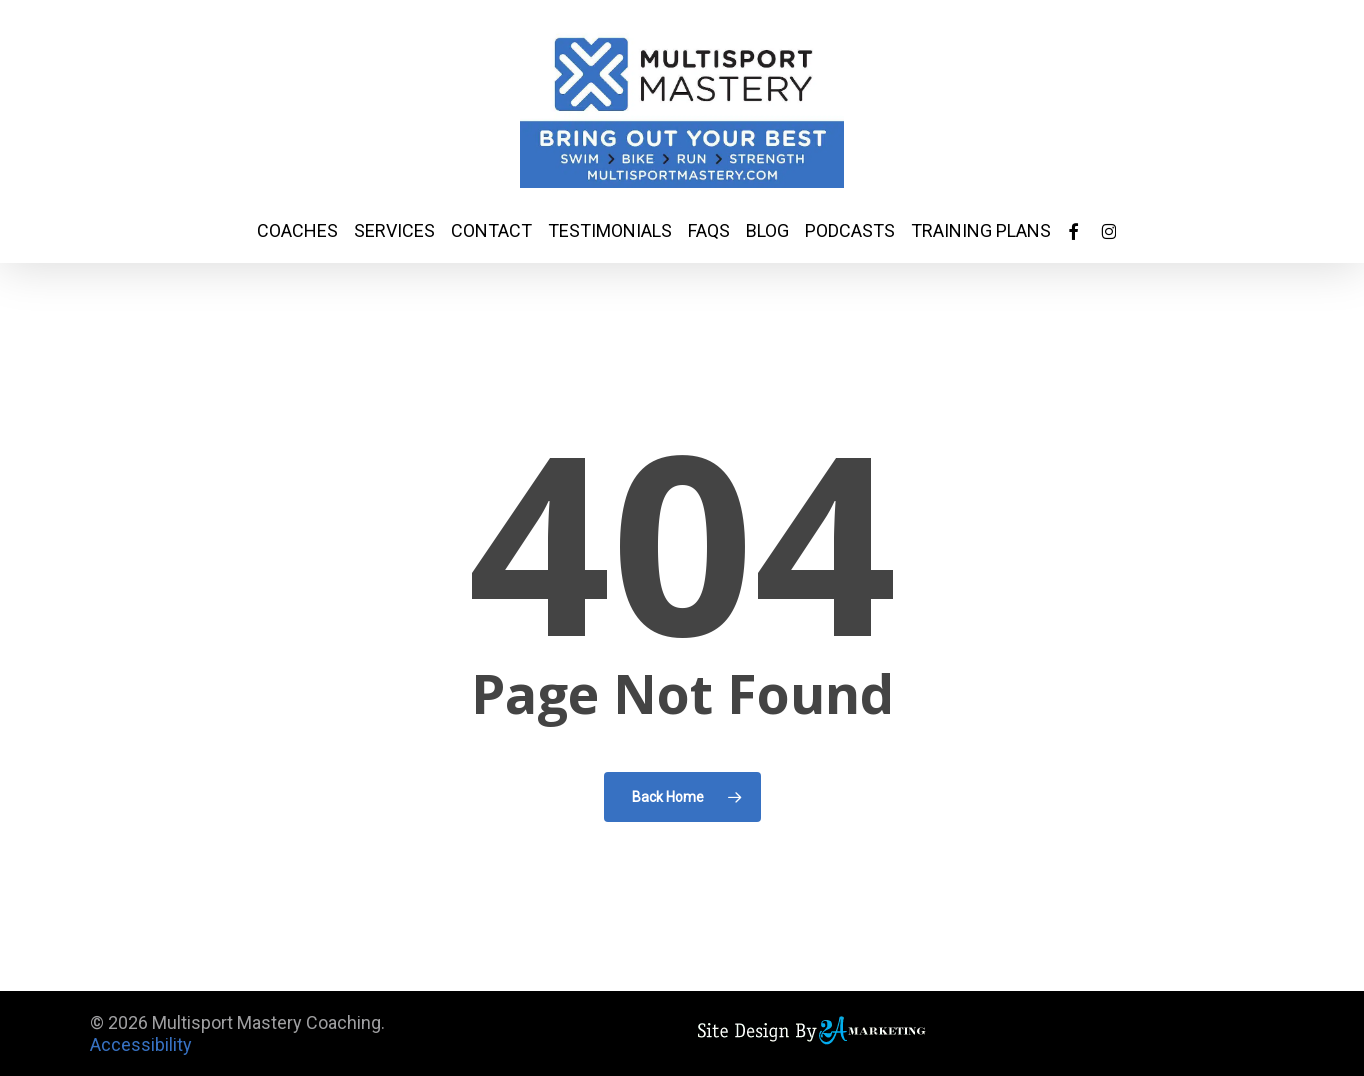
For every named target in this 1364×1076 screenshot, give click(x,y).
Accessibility (141, 1044)
